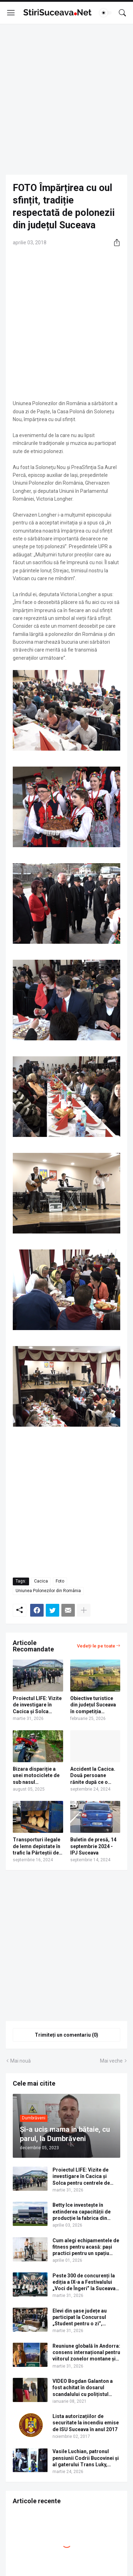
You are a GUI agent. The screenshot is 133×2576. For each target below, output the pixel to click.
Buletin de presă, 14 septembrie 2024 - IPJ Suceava (93, 1846)
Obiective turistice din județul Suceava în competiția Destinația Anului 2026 (93, 1705)
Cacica (41, 1581)
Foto (60, 1581)
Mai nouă (20, 2061)
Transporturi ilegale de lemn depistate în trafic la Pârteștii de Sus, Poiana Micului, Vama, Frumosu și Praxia (37, 1846)
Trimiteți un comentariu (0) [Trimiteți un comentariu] (66, 2035)
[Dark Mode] (106, 13)
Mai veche (111, 2061)
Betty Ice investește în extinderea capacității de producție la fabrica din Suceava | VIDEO (81, 2211)
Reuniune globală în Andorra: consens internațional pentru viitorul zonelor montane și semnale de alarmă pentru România (86, 2352)
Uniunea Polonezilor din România (48, 1590)
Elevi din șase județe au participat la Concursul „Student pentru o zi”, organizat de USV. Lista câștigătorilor (79, 2317)
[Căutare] (122, 13)
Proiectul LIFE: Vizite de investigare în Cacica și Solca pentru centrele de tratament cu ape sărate (37, 1705)
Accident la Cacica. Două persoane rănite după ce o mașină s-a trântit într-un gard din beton (92, 1775)
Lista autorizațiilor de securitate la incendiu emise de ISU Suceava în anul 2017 (85, 2422)
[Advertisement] (66, 99)
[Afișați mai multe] (83, 1610)
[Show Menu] (11, 13)
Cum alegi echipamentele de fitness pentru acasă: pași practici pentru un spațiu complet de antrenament (85, 2247)
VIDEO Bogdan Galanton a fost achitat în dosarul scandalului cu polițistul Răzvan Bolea (82, 2387)
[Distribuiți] (114, 242)
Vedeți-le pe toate (96, 1646)
